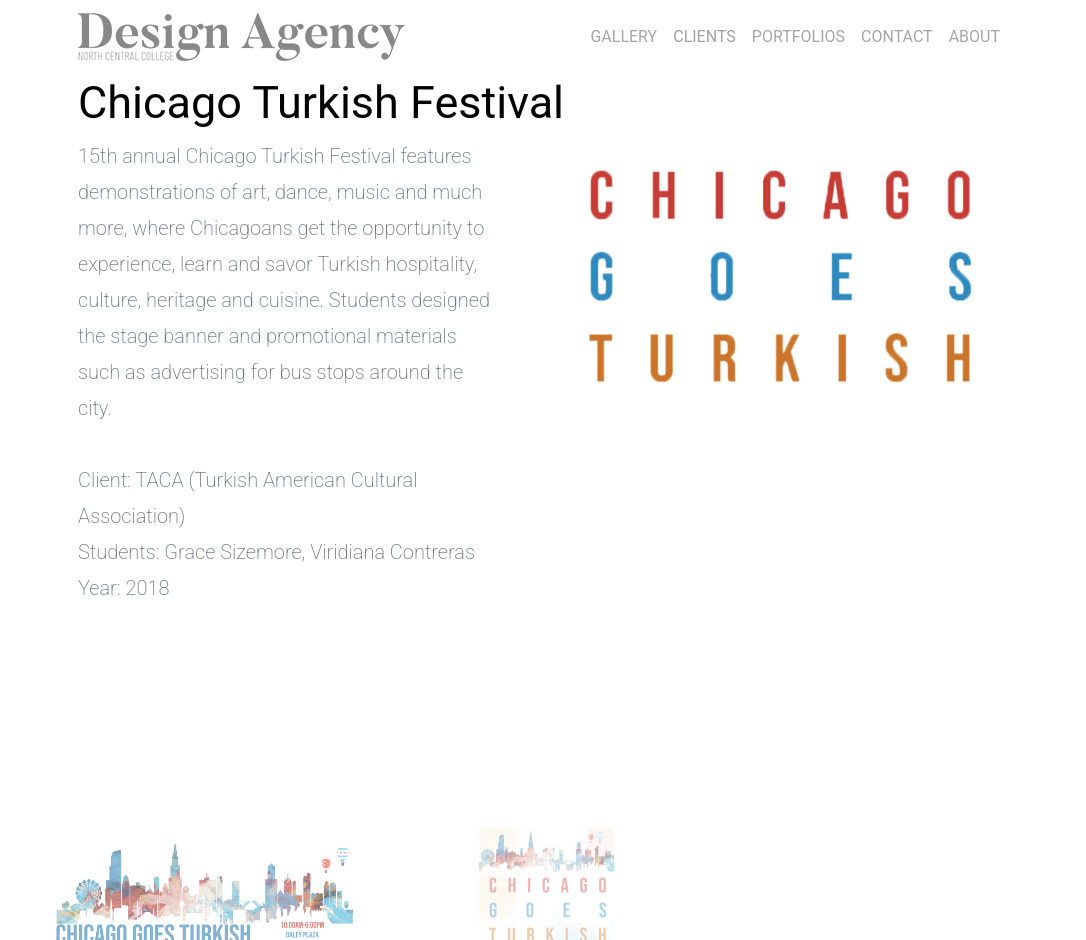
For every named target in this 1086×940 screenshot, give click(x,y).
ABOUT (974, 36)
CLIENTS (708, 34)
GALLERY (623, 36)
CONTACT (897, 36)
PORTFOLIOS (798, 36)
